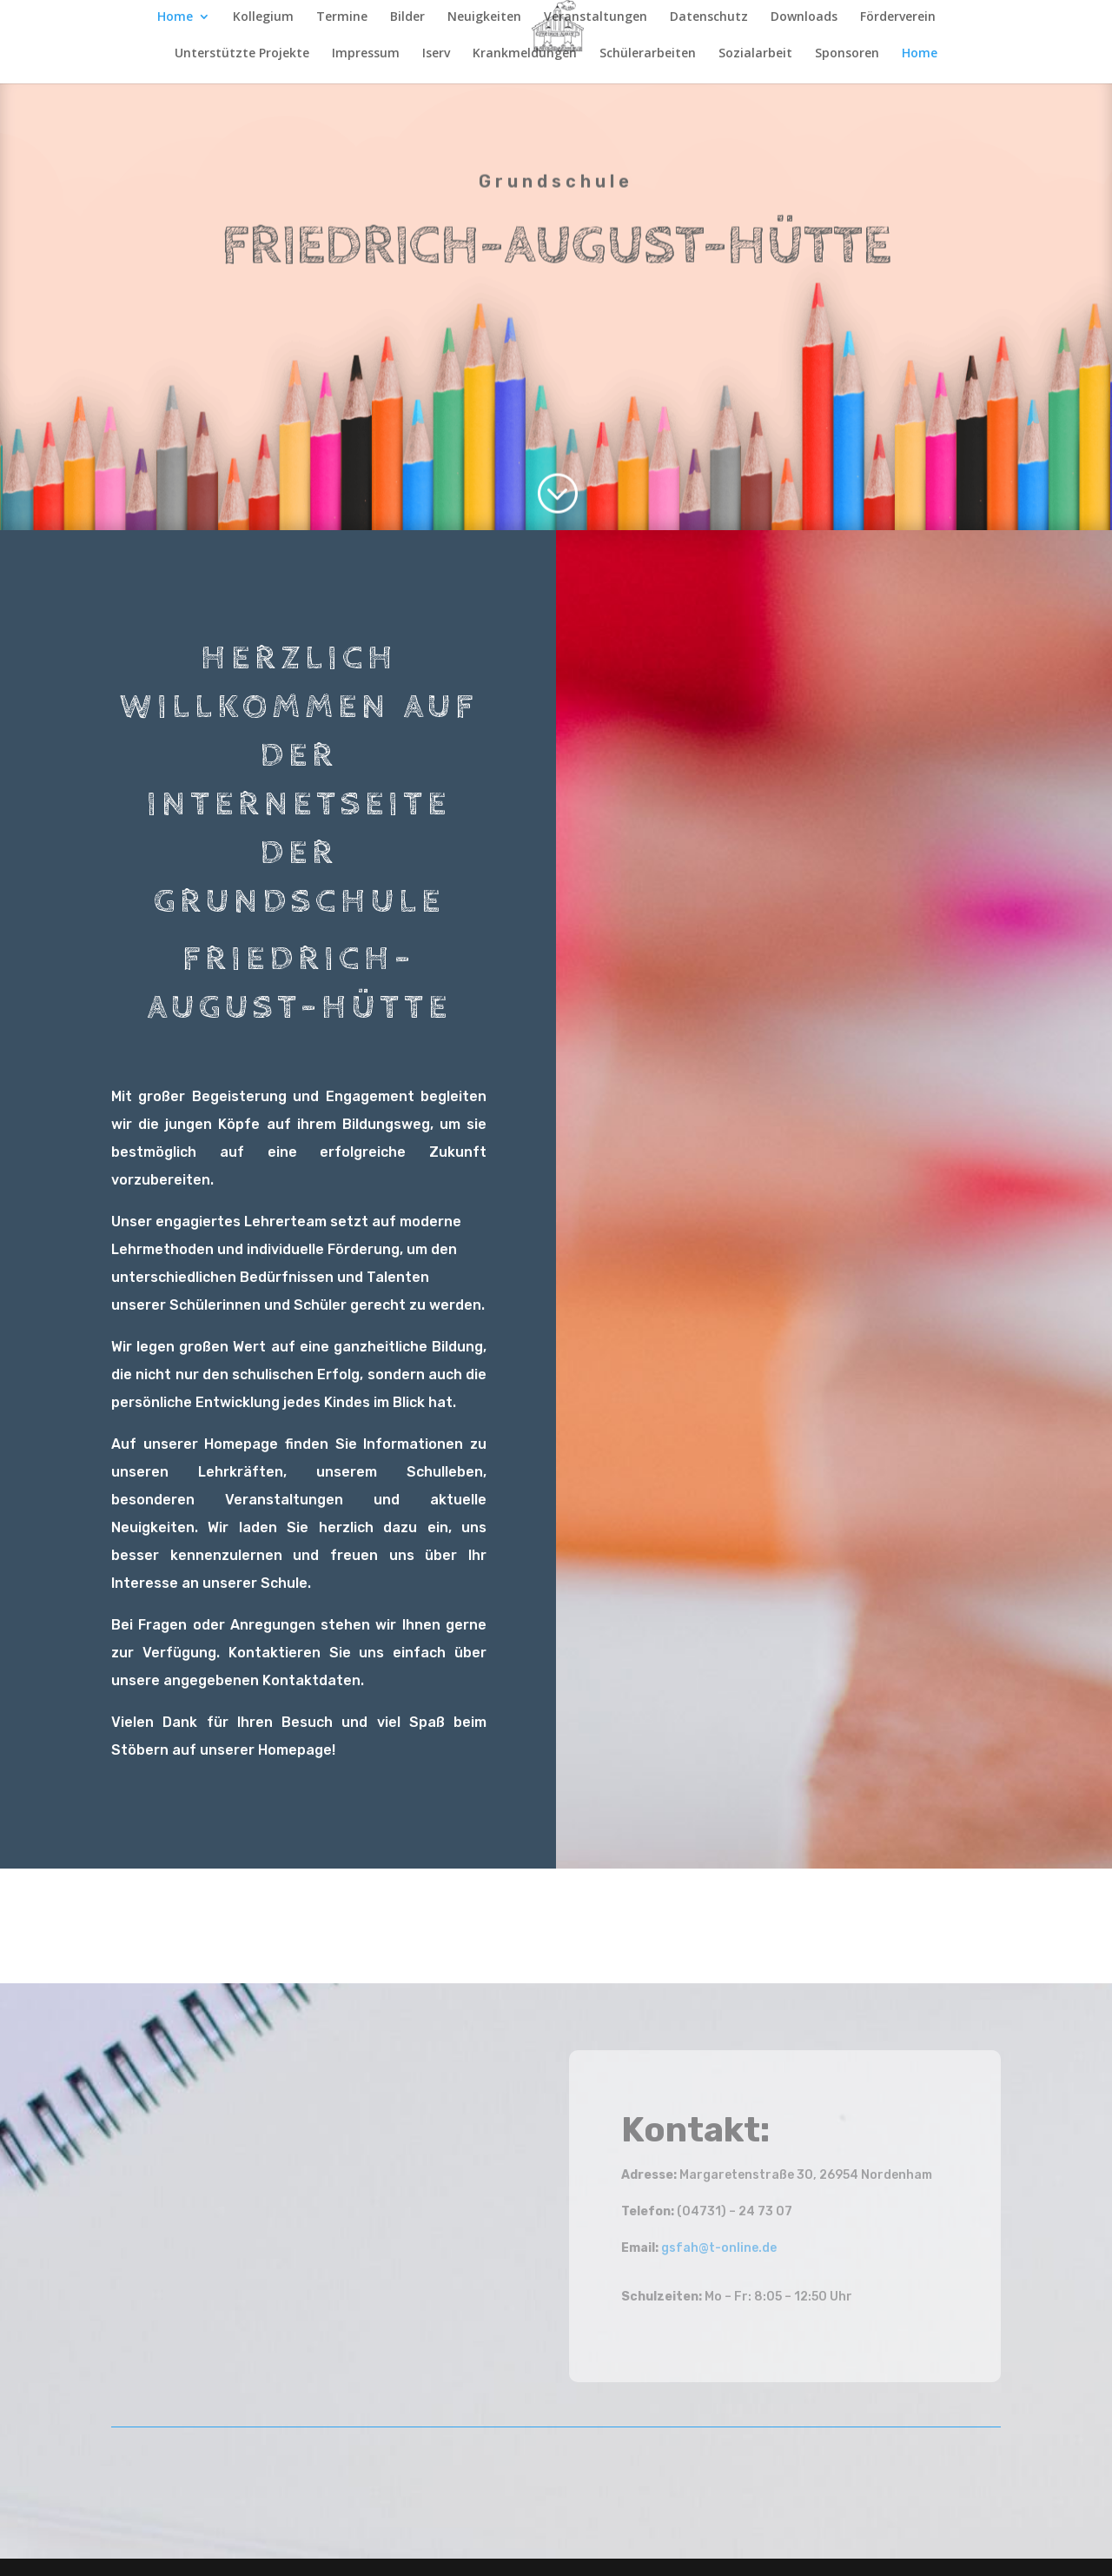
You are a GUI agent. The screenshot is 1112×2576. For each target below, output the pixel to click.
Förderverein (898, 17)
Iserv (436, 54)
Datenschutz (709, 17)
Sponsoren (847, 54)
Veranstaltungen (595, 17)
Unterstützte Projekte (242, 54)
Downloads (804, 17)
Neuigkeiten (484, 17)
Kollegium (263, 17)
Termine (341, 17)
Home (175, 17)
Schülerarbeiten (647, 54)
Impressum (366, 54)
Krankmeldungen (525, 54)
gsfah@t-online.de (719, 2248)
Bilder (407, 17)
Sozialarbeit (755, 54)
